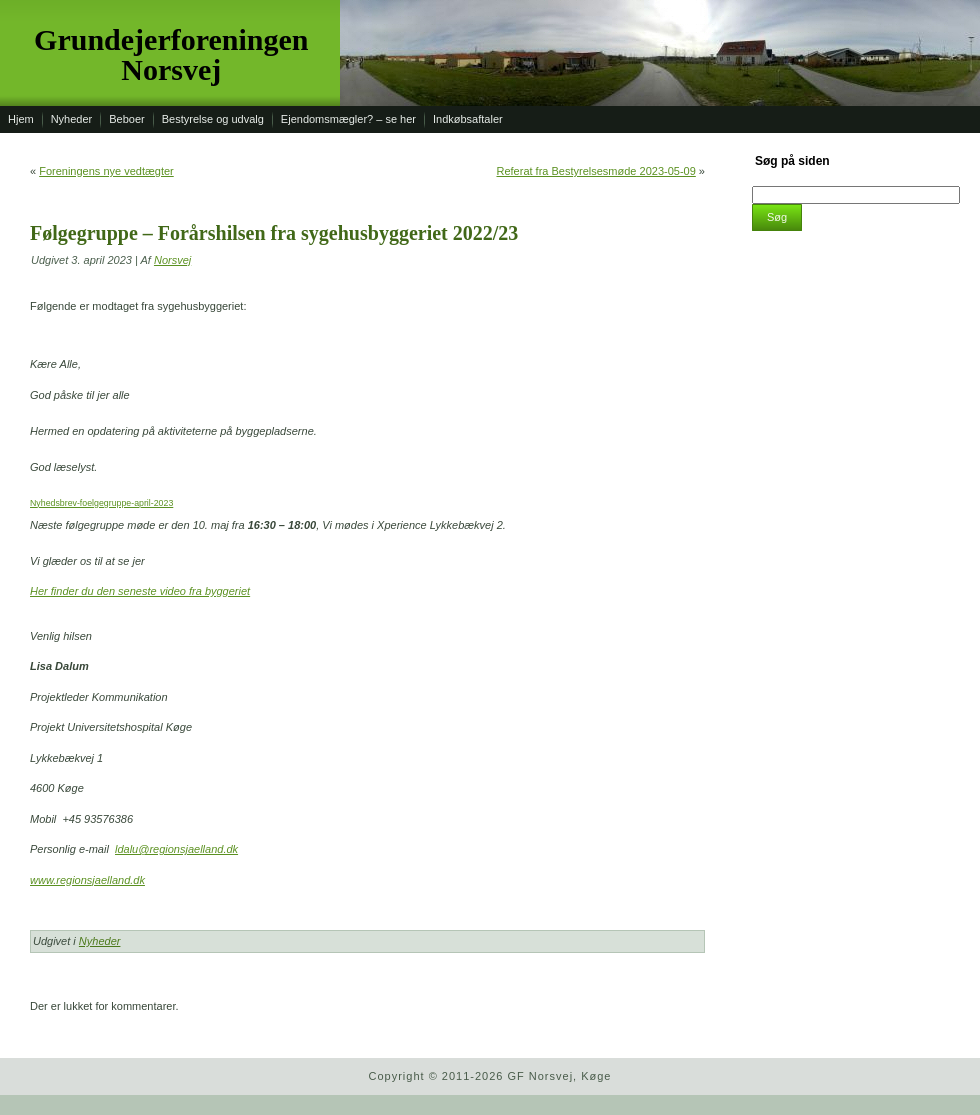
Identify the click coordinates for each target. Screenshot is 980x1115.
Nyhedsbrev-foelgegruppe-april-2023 (101, 503)
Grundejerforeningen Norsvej (171, 54)
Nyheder (100, 941)
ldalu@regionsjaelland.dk (176, 849)
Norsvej (172, 260)
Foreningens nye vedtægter (106, 171)
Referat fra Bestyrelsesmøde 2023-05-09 (595, 171)
